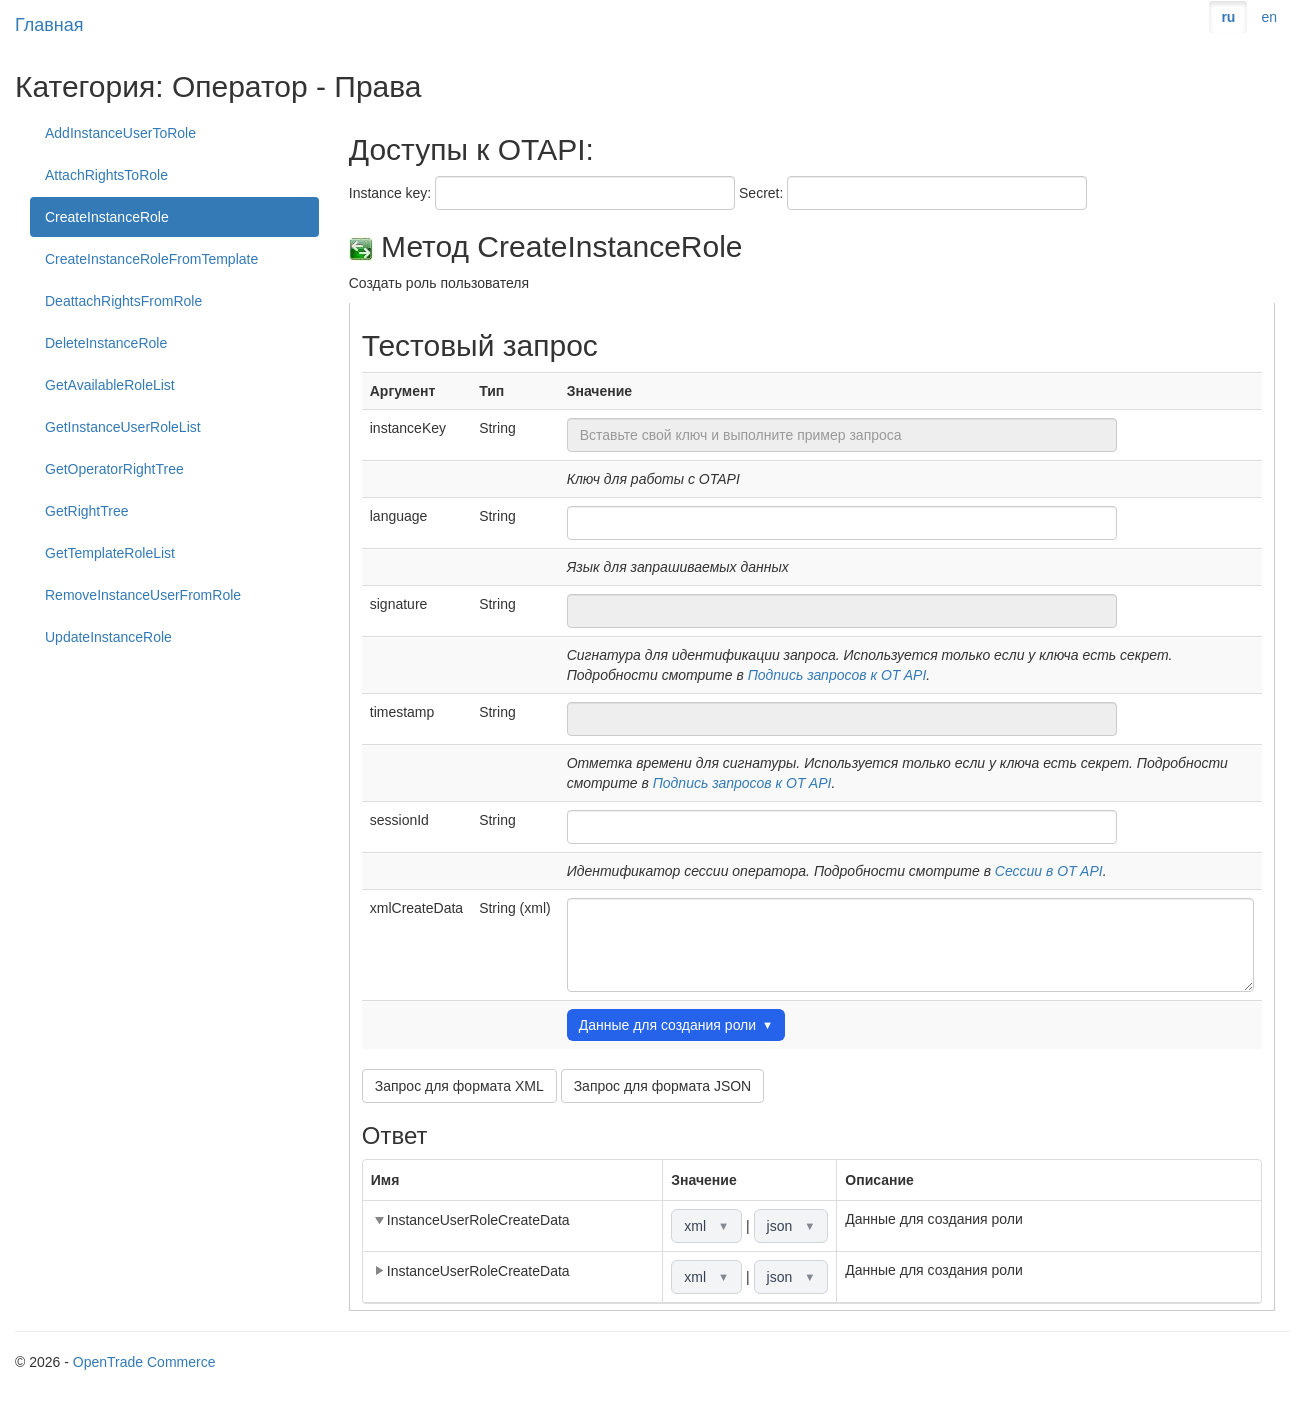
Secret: (761, 193)
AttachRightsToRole (106, 175)
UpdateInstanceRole (108, 637)
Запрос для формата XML (459, 1086)
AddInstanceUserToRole (120, 133)
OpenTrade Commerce (144, 1362)
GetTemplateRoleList (110, 553)
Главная (49, 25)
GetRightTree (87, 511)
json (791, 1226)
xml (706, 1226)
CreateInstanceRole (107, 217)
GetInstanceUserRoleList (123, 427)
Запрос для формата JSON (663, 1086)
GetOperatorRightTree (114, 469)
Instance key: (390, 193)
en (1269, 17)
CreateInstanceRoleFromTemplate (151, 259)
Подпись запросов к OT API (837, 675)
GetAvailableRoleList (110, 385)
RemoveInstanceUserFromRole (143, 595)
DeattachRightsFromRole (123, 301)
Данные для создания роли (676, 1025)
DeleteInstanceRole (106, 343)
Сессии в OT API (1049, 871)
